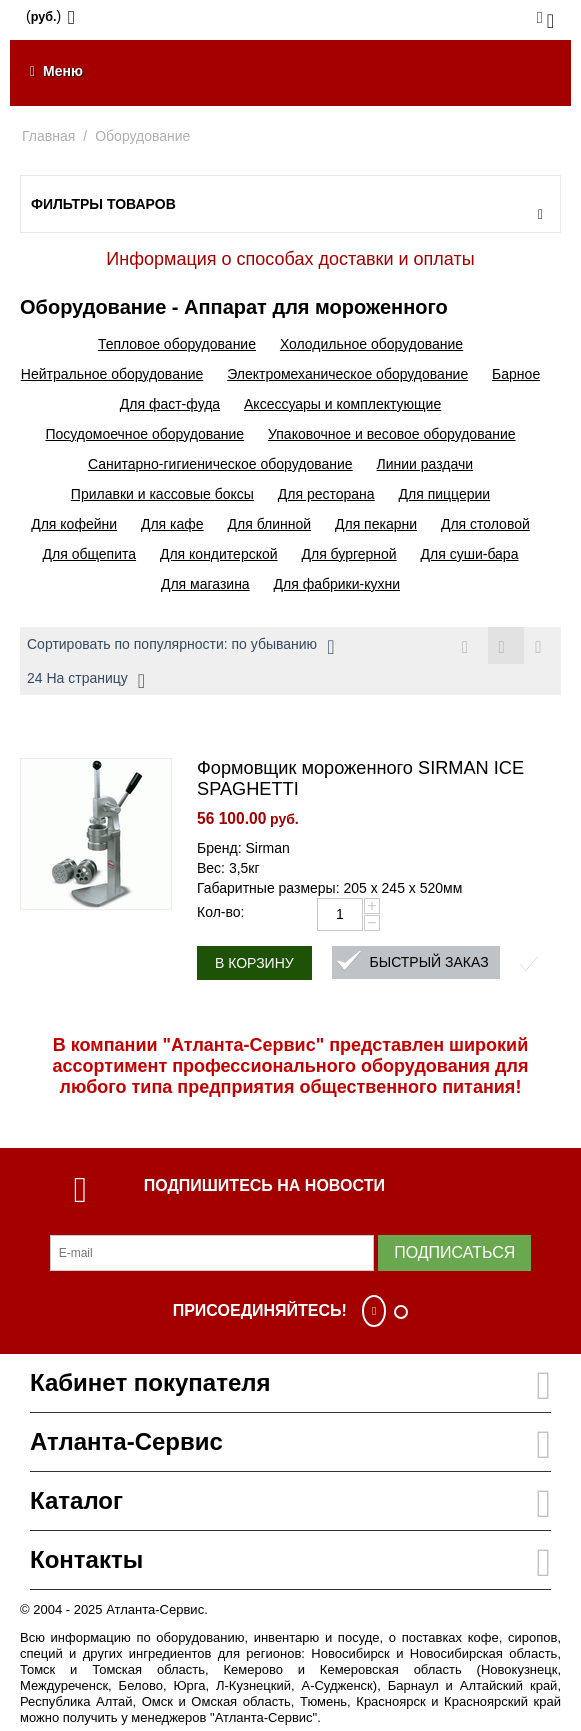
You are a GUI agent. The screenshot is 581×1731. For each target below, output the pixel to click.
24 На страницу (86, 681)
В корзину (254, 963)
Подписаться (454, 1252)
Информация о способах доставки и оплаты (290, 259)
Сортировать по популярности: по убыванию (180, 647)
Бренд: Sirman (243, 848)
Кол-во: (220, 912)
